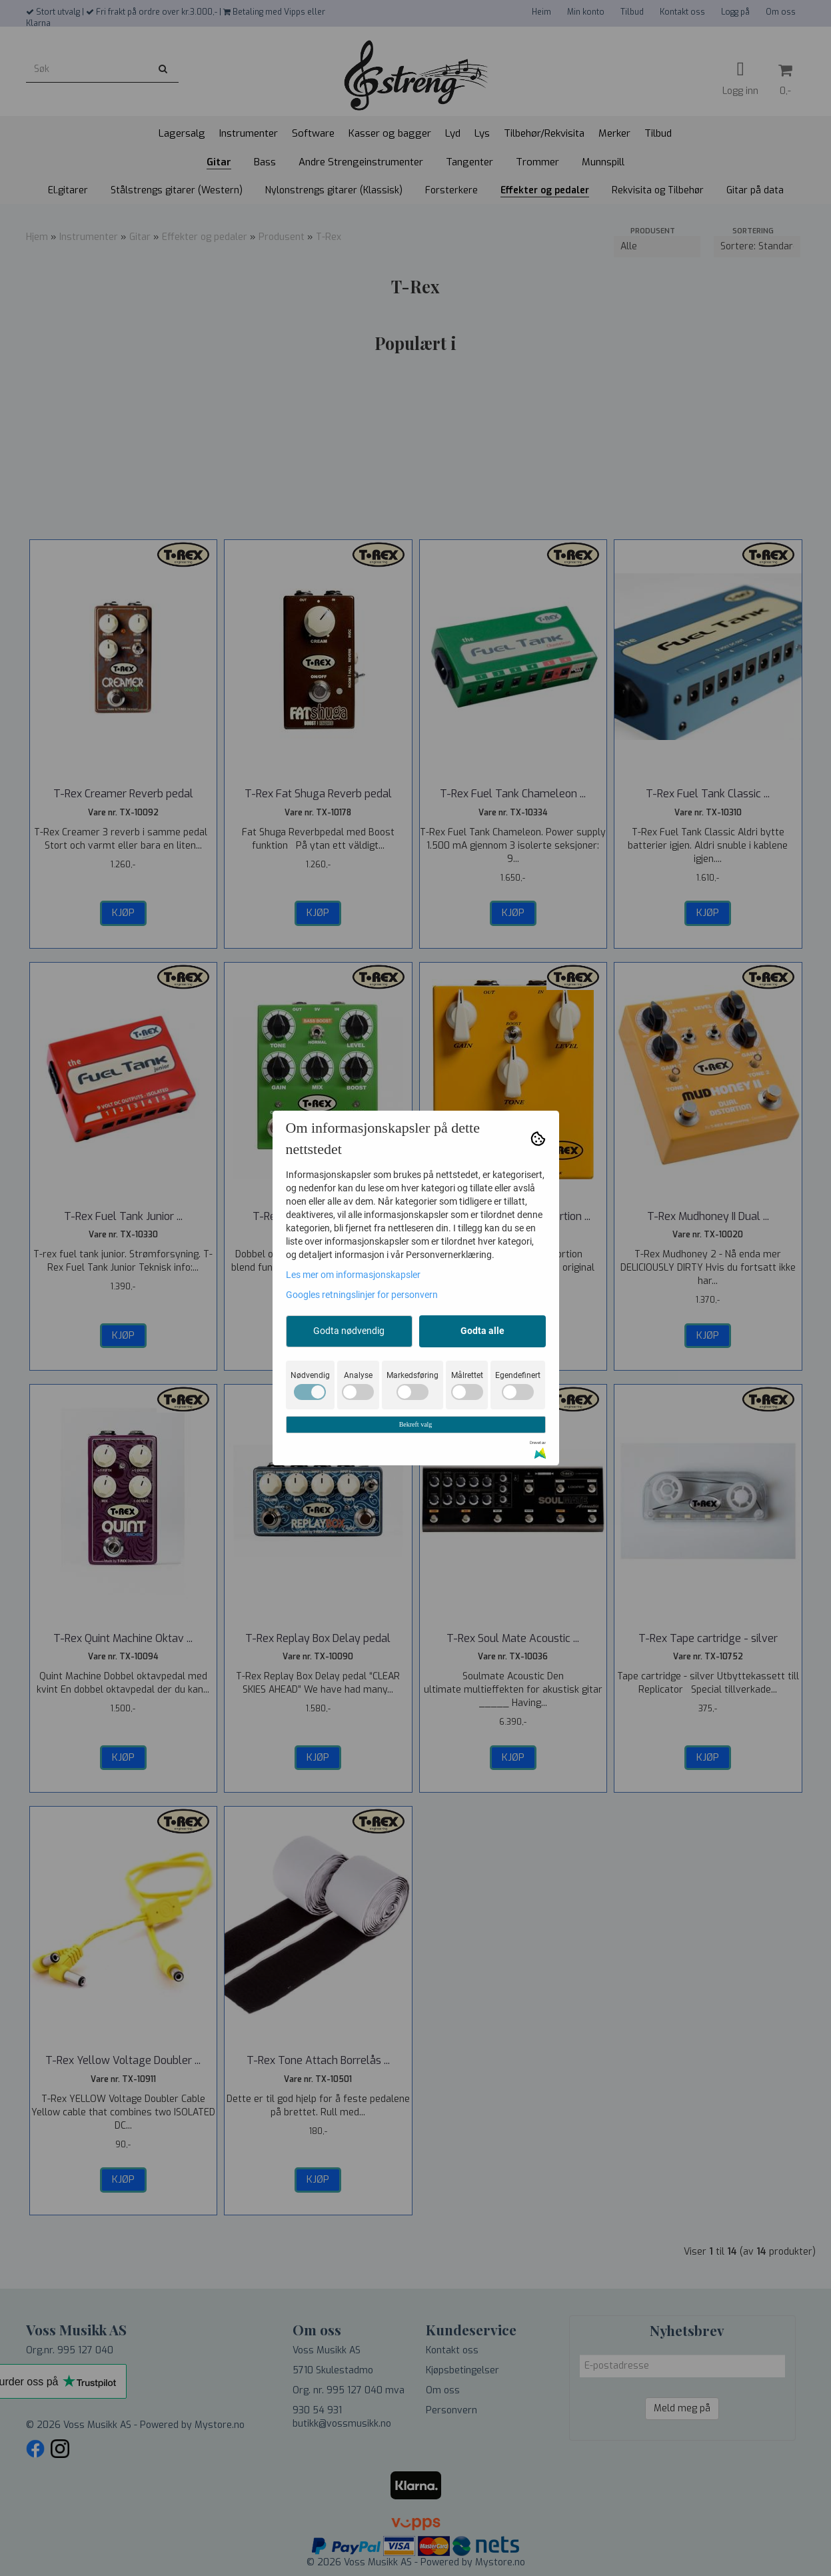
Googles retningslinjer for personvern (362, 1294)
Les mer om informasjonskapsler (353, 1274)
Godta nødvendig (349, 1330)
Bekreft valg (415, 1424)
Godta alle (482, 1330)
